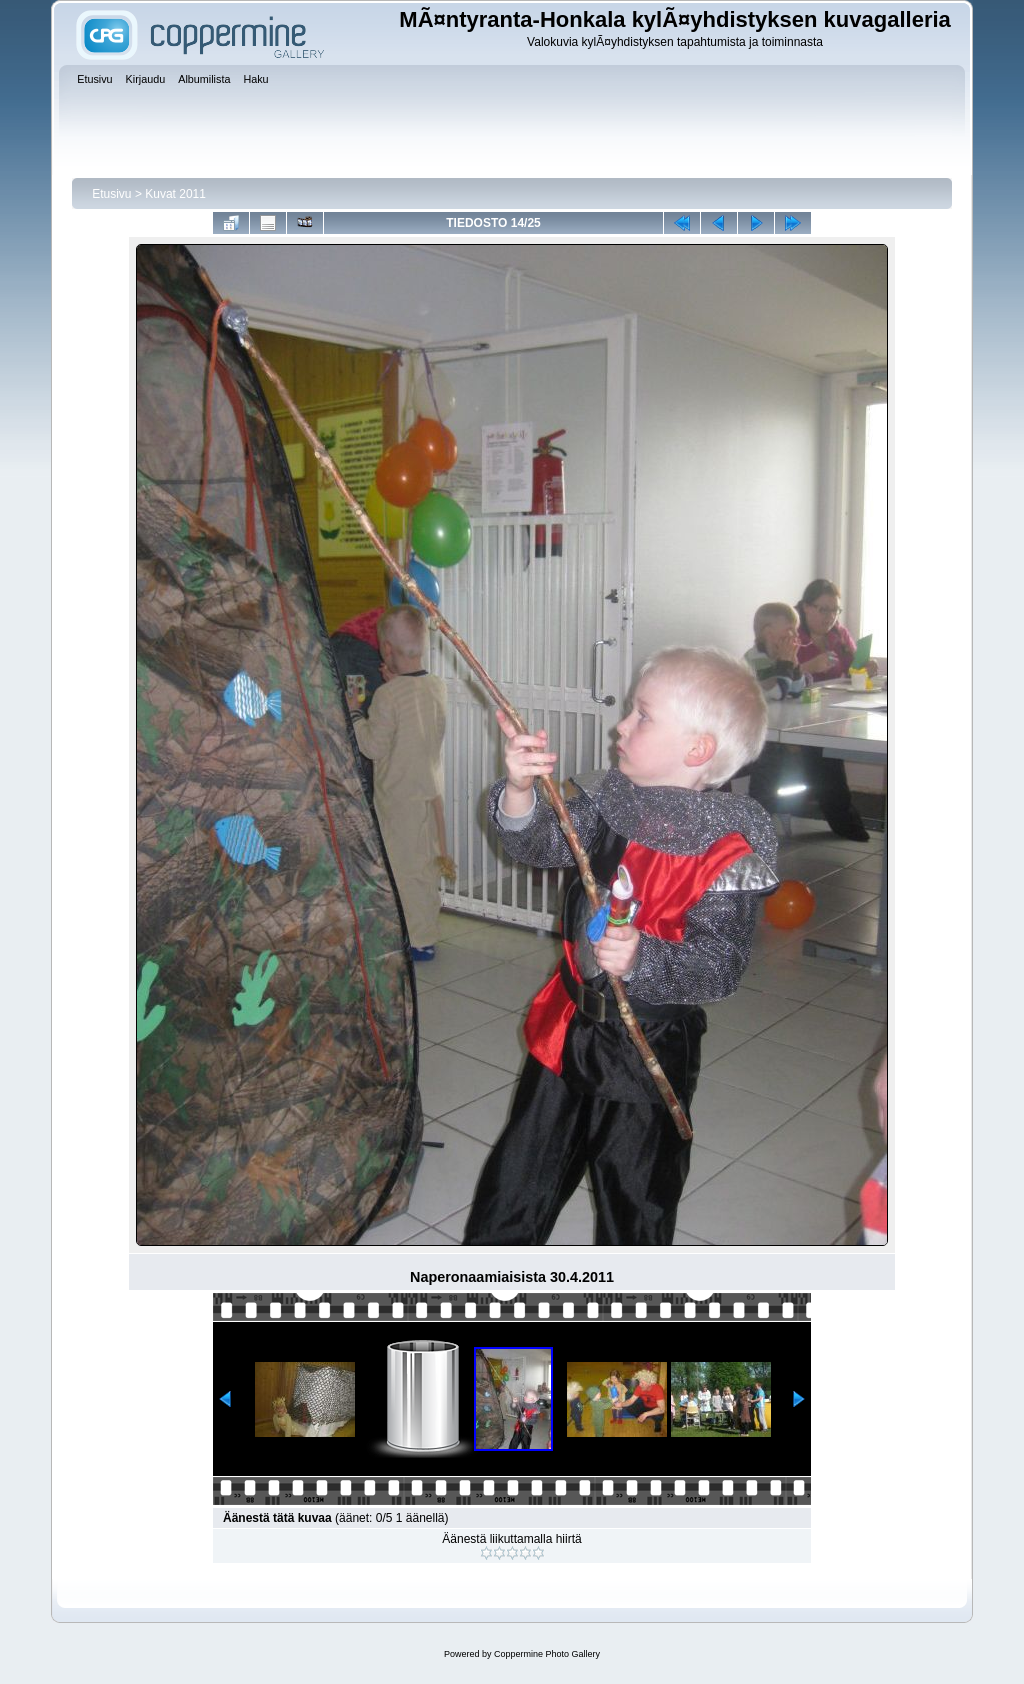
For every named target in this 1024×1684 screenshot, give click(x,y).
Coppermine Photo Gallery (547, 1654)
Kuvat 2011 (175, 194)
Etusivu (111, 194)
